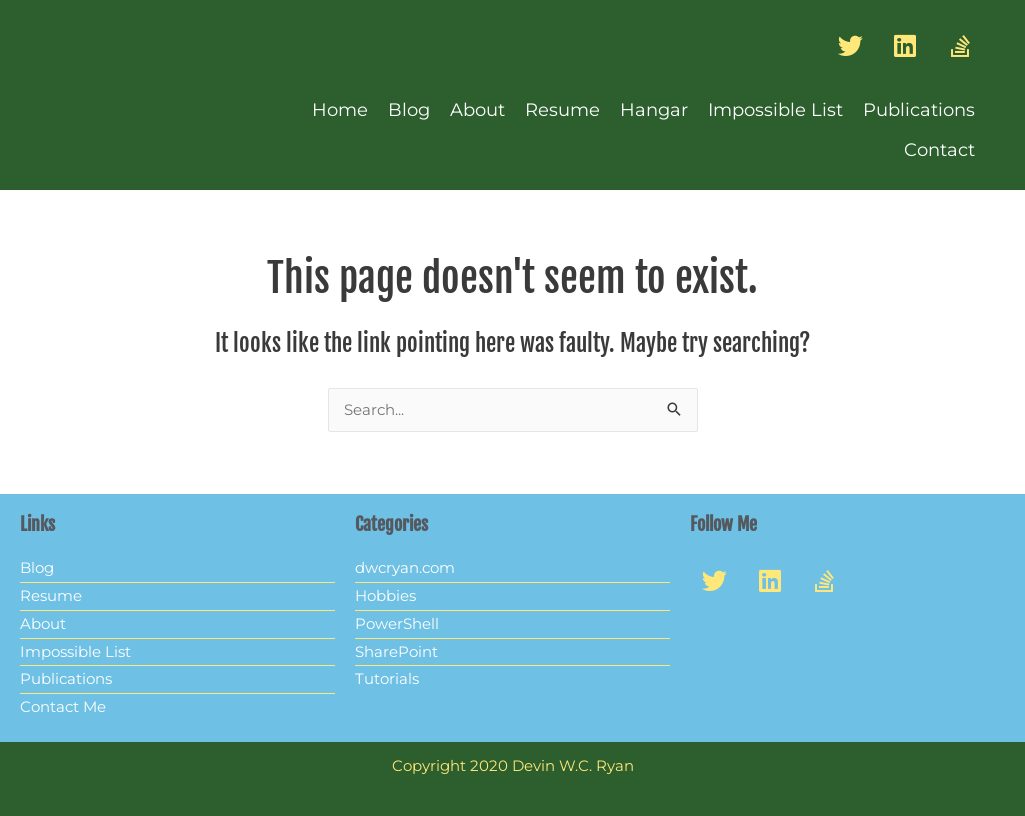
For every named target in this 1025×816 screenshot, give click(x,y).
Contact (939, 150)
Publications (919, 110)
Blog (409, 110)
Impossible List (775, 110)
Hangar (654, 110)
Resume (562, 110)
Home (340, 110)
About (477, 110)
